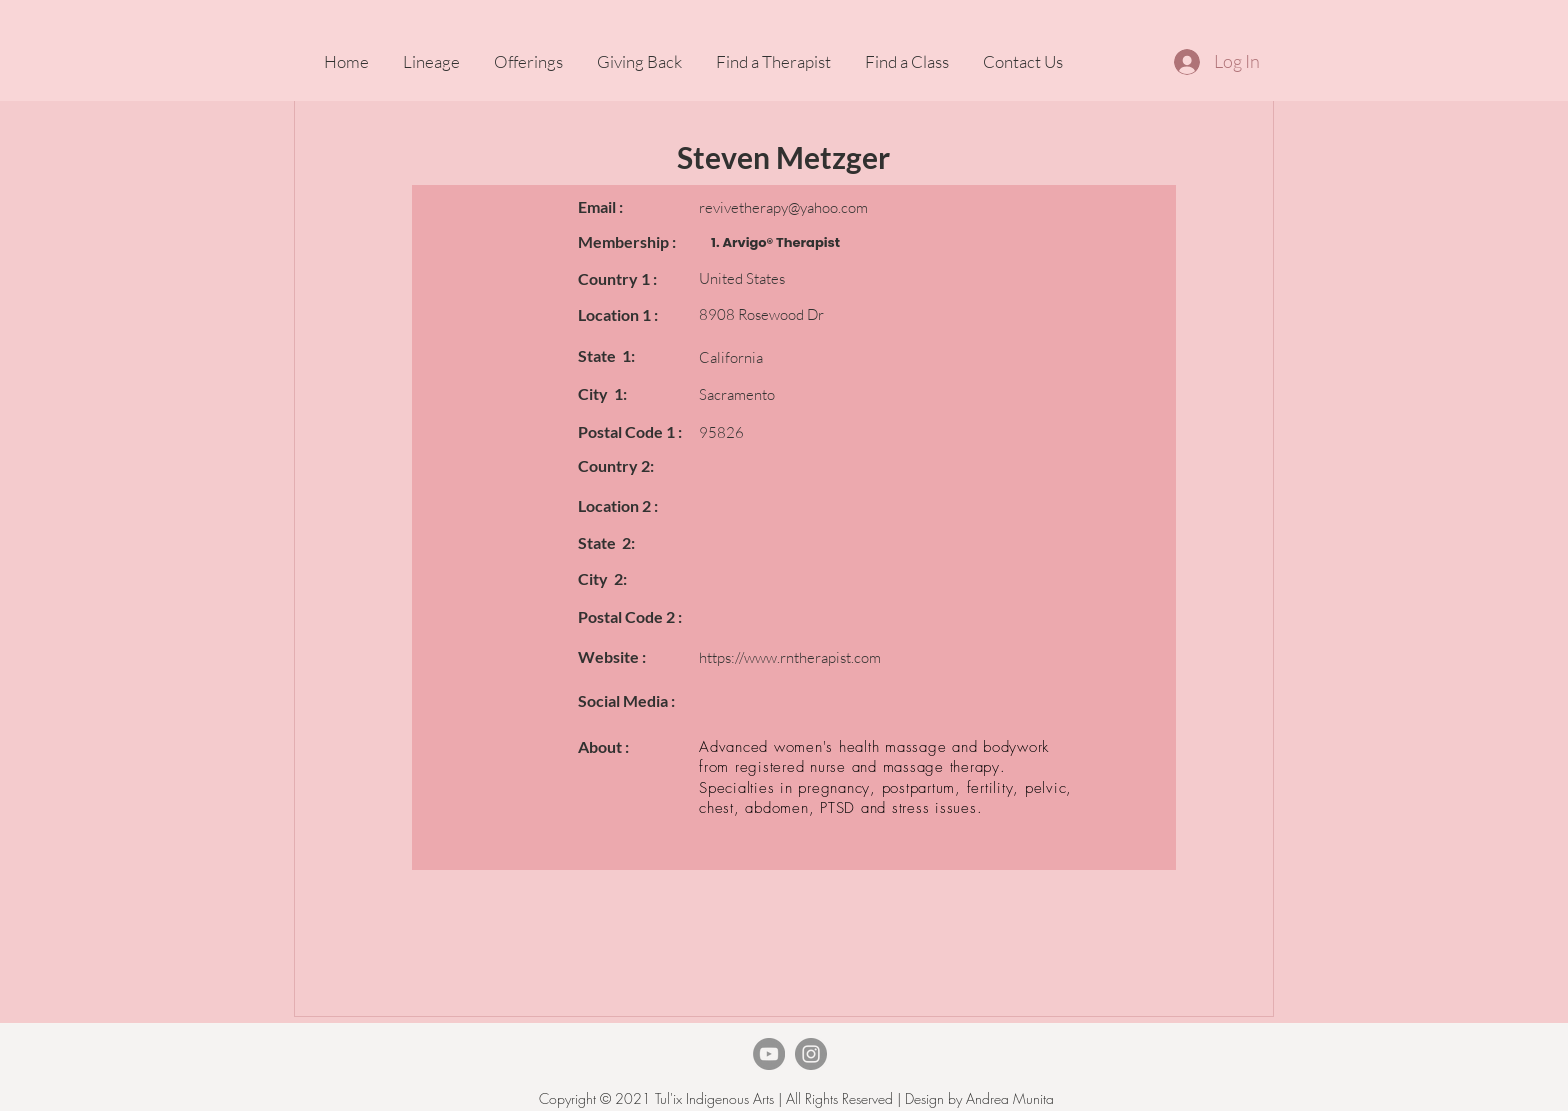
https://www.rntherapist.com (790, 657)
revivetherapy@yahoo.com (783, 207)
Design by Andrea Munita (977, 1098)
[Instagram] (811, 1054)
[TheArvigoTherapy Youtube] (769, 1054)
